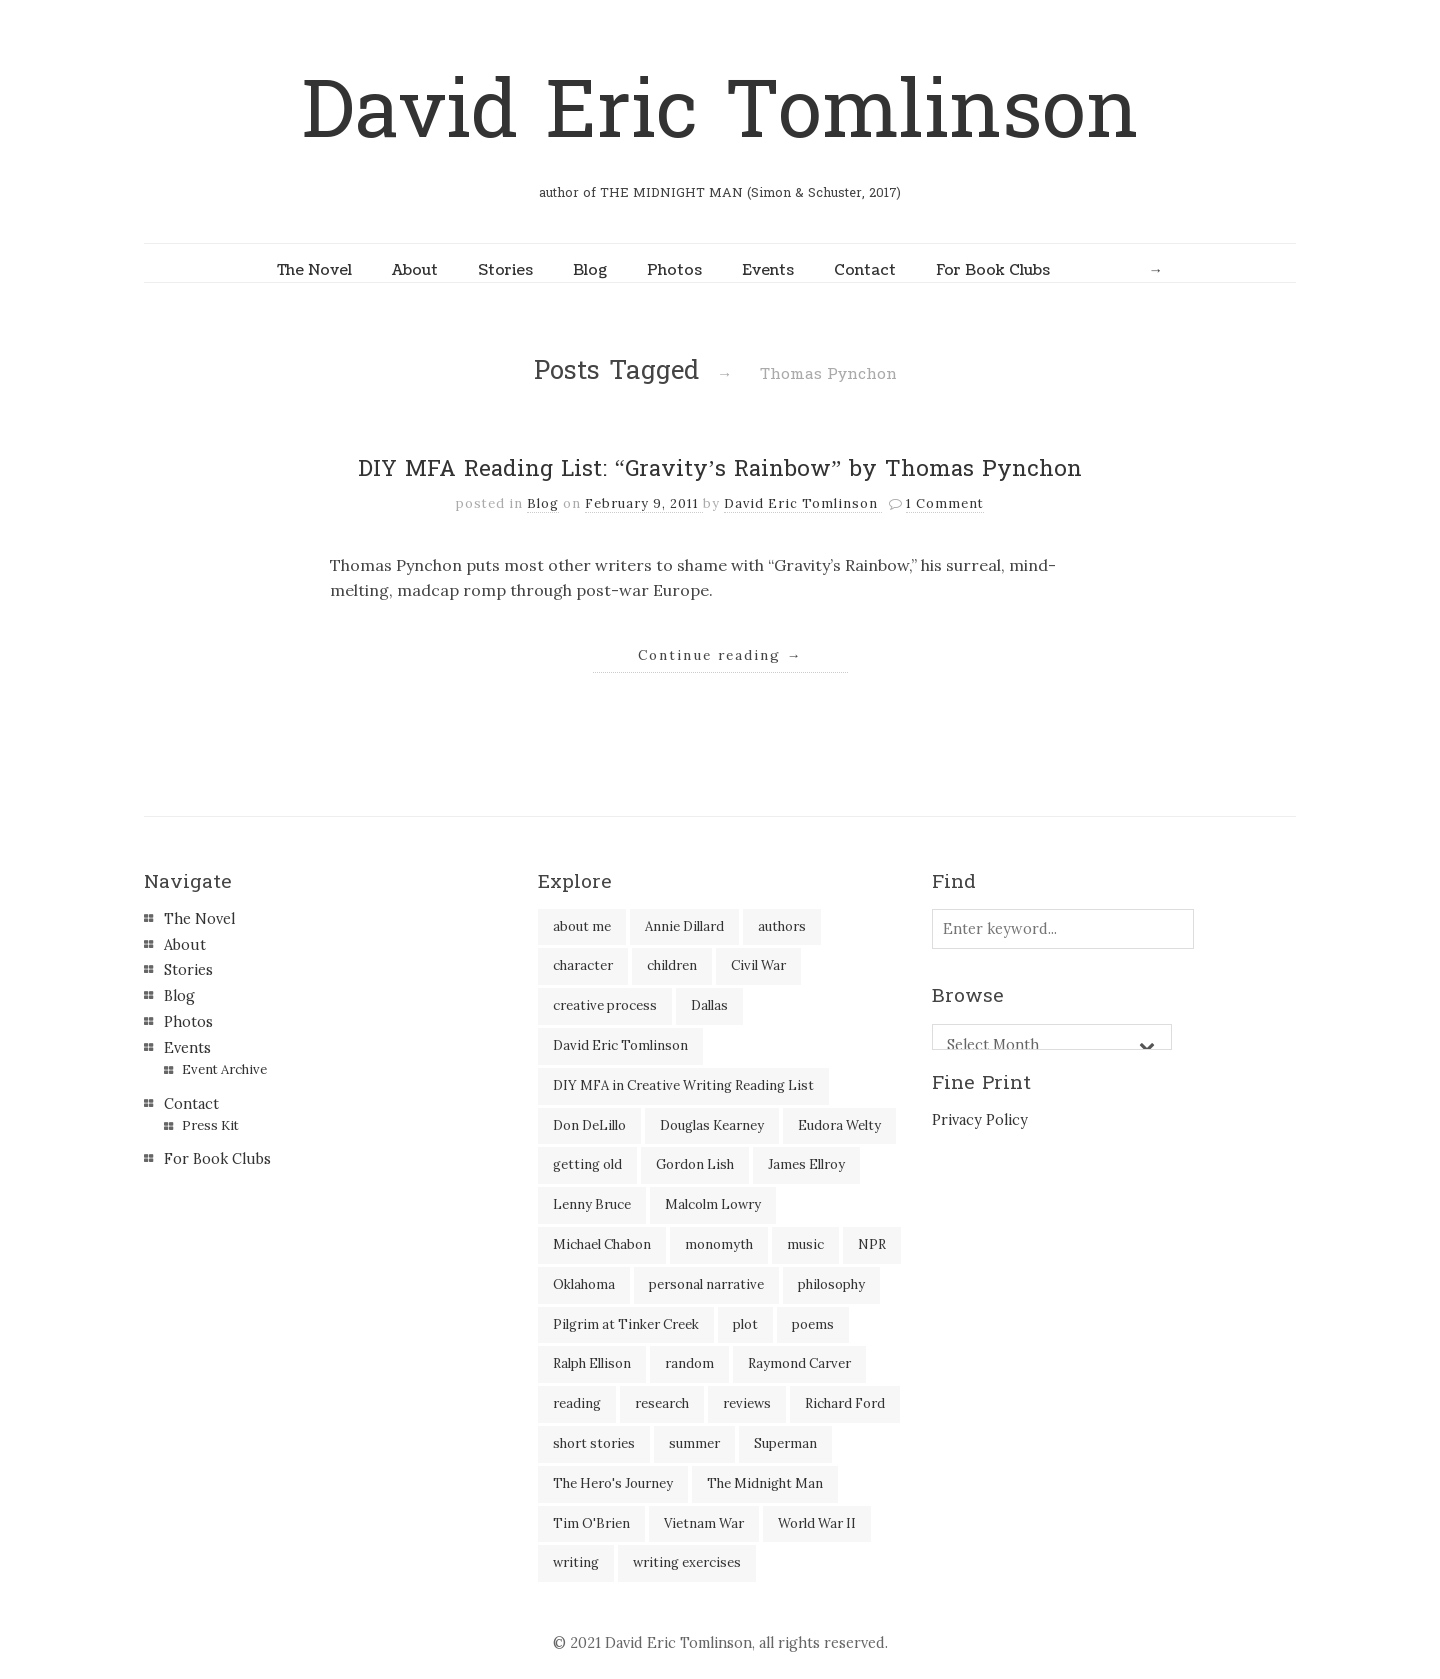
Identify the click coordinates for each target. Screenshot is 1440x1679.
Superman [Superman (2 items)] (785, 1443)
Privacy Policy (980, 1120)
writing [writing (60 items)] (576, 1562)
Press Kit (210, 1125)
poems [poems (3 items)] (813, 1324)
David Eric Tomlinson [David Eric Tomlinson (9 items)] (620, 1045)
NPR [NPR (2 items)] (872, 1244)
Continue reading (720, 655)
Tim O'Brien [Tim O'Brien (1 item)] (591, 1523)
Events (768, 270)
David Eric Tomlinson (720, 111)
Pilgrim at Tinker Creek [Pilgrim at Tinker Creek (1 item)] (626, 1324)
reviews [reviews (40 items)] (747, 1403)
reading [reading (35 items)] (577, 1403)
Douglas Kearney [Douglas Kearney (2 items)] (712, 1125)
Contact (865, 270)
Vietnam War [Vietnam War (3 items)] (704, 1523)
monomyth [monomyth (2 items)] (719, 1244)
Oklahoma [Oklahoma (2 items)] (584, 1284)
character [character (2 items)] (583, 965)
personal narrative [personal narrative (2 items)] (706, 1284)
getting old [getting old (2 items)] (587, 1164)
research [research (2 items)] (662, 1403)
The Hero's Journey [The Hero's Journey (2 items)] (613, 1483)
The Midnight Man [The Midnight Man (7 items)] (765, 1483)
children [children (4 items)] (672, 965)
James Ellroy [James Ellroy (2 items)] (806, 1164)
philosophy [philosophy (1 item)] (831, 1284)
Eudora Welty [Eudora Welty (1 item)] (839, 1125)
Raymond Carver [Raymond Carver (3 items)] (799, 1363)
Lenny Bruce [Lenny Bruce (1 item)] (592, 1204)
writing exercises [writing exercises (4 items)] (687, 1562)
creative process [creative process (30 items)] (605, 1005)
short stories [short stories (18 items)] (594, 1443)
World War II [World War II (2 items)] (817, 1523)
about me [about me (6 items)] (582, 926)
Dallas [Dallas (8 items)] (709, 1005)
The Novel (314, 270)
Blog (590, 270)
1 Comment (945, 503)
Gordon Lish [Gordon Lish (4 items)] (695, 1164)
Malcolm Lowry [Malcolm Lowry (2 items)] (713, 1204)
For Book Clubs (993, 270)
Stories (505, 270)
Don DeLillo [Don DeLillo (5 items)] (589, 1125)
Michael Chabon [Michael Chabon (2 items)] (602, 1244)
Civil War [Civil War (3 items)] (758, 965)
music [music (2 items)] (805, 1244)
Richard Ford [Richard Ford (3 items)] (845, 1403)
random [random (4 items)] (689, 1363)
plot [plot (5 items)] (745, 1324)
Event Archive (224, 1069)
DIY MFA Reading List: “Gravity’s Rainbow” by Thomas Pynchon (720, 469)
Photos (674, 270)
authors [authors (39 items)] (782, 926)
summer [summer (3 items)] (694, 1443)
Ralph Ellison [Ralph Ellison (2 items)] (592, 1363)
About (415, 270)
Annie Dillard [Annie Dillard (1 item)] (684, 926)
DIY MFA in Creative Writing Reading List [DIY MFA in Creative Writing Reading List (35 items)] (683, 1085)
